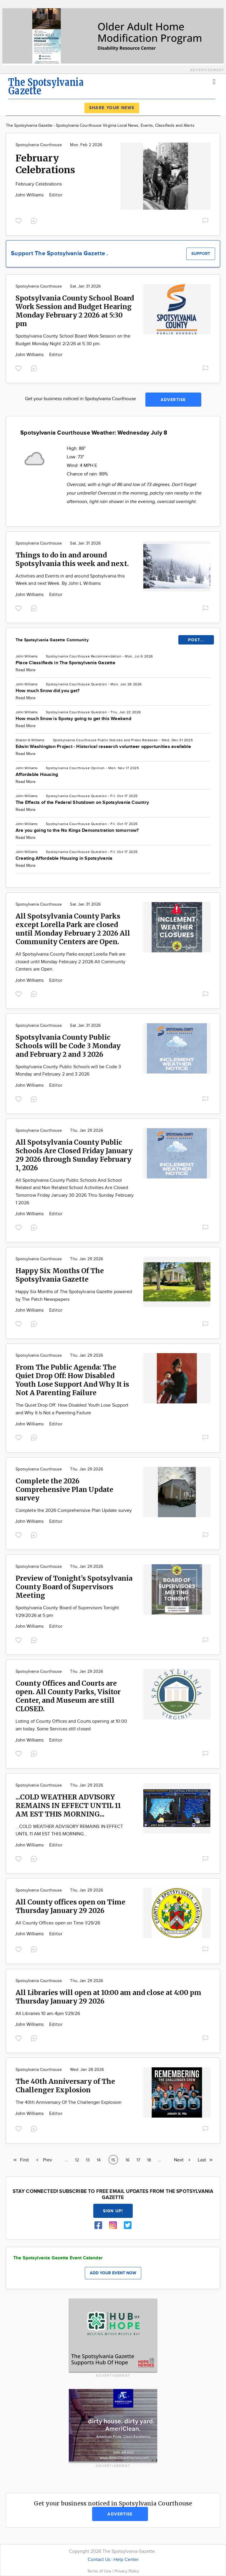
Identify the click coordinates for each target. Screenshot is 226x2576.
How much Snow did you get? (47, 690)
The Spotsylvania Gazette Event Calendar (58, 2258)
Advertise (173, 399)
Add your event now (113, 2273)
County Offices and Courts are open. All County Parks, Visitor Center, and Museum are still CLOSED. (68, 1696)
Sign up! (113, 2210)
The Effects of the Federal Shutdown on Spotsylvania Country (82, 802)
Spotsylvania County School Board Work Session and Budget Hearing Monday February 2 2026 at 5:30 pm (75, 311)
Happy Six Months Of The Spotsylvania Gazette (60, 1274)
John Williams (30, 195)
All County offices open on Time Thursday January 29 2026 (70, 1906)
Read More (26, 670)
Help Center (126, 2559)
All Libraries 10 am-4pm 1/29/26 (48, 2013)
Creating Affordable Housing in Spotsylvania (64, 858)
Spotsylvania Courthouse (39, 145)
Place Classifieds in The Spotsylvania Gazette (65, 662)
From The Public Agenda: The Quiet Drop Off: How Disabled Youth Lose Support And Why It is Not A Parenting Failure (72, 1380)
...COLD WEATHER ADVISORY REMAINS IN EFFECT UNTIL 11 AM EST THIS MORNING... (68, 1805)
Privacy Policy (126, 2571)
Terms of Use (99, 2571)
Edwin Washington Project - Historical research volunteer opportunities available (103, 746)
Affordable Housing (37, 774)
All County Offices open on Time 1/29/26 (58, 1923)
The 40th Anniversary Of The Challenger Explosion (69, 2102)
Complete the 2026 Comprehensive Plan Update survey (64, 1489)
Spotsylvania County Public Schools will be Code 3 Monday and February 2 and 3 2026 (68, 1046)
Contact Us (99, 2559)
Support (200, 253)
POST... (196, 639)
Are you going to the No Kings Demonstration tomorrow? (77, 830)
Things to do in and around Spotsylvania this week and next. (72, 559)
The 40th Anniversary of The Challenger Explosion (65, 2085)
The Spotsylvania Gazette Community (52, 639)
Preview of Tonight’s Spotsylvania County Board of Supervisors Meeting (74, 1587)
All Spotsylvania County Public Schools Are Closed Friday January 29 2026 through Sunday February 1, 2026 (74, 1155)
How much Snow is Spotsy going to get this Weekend (73, 718)
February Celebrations (45, 164)
